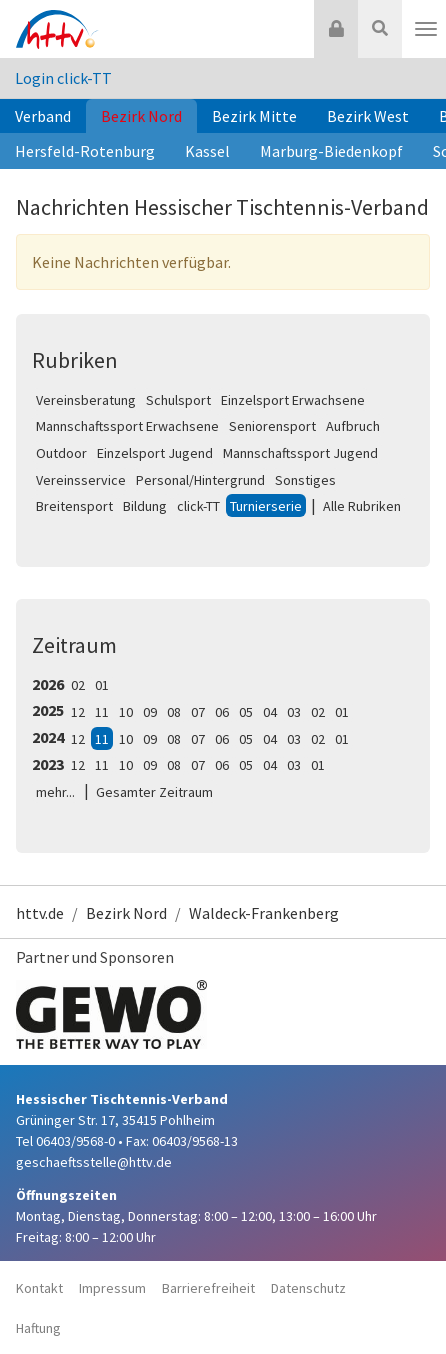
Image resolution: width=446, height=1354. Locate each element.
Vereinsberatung (86, 400)
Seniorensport (272, 426)
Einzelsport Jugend (155, 453)
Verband (43, 116)
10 (126, 712)
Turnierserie (266, 506)
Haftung (38, 1328)
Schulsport (178, 400)
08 (174, 712)
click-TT (198, 506)
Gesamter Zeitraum (154, 792)
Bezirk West (368, 116)
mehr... (55, 792)
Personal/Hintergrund (200, 480)
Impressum (112, 1288)
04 (270, 712)
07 (198, 712)
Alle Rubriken (362, 506)
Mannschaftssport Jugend (300, 453)
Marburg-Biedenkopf (331, 151)
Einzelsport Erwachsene (293, 400)
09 (150, 712)
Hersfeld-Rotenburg (85, 151)
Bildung (145, 506)
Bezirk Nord (141, 116)
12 (78, 712)
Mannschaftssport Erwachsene (127, 426)
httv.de (40, 913)
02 (78, 685)
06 (222, 712)
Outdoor (61, 453)
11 (102, 712)
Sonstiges (305, 480)
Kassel (207, 151)
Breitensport (74, 506)
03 (294, 712)
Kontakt (39, 1288)
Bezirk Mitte (254, 116)
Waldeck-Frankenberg (264, 913)
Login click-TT (63, 78)
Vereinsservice (81, 480)
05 (246, 712)
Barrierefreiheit (208, 1288)
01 (102, 685)
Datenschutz (308, 1288)
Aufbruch (353, 426)
